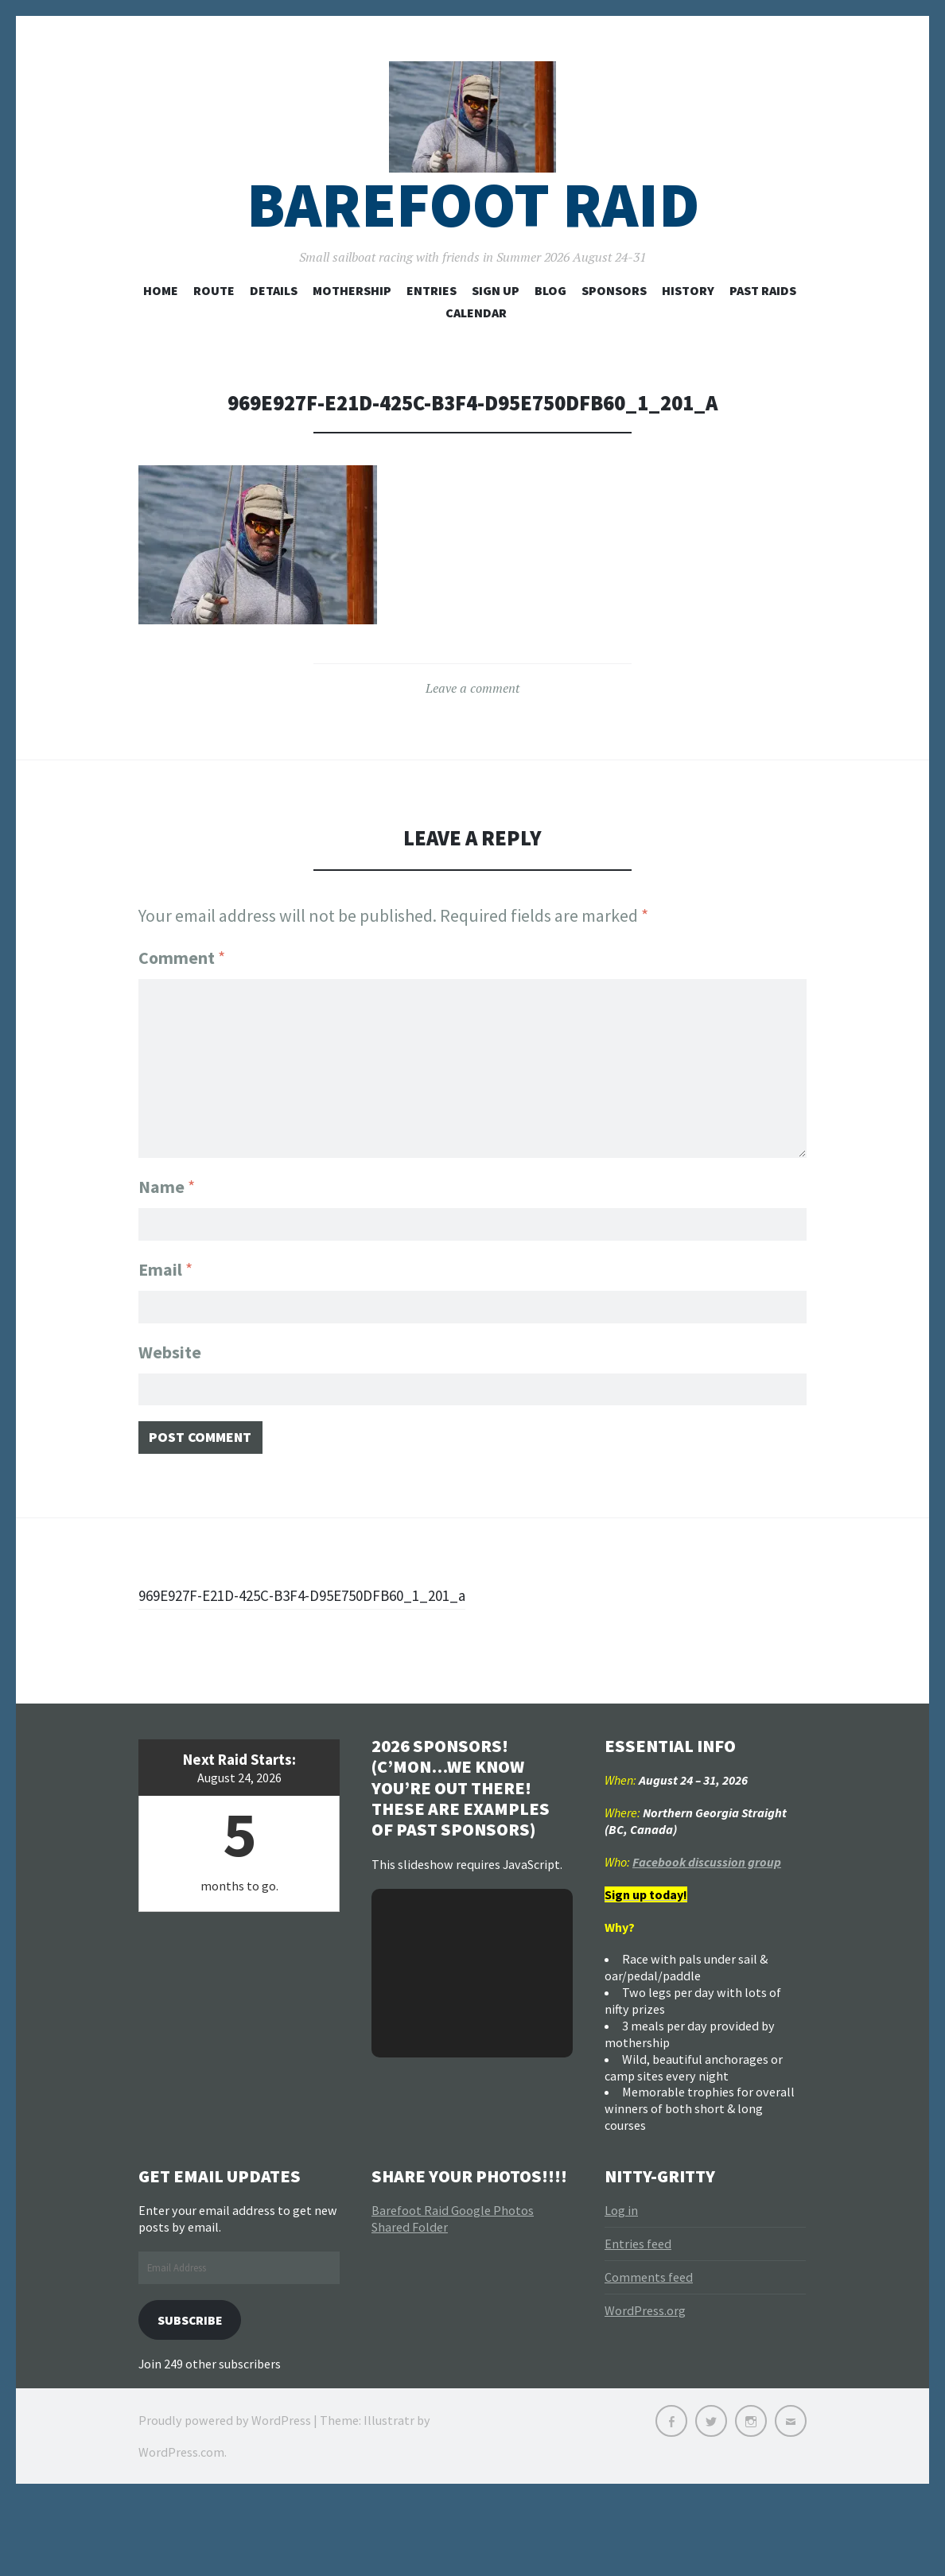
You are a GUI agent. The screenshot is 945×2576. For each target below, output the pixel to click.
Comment (181, 994)
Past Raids (762, 327)
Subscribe (196, 2393)
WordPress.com (181, 2528)
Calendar (476, 349)
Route (214, 327)
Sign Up (495, 327)
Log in (621, 2282)
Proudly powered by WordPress (224, 2496)
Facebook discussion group (706, 1933)
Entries (431, 327)
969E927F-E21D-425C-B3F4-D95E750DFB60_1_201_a (239, 1653)
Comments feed (649, 2349)
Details (274, 327)
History (688, 327)
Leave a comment (472, 724)
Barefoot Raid (473, 241)
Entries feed (638, 2316)
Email (165, 1302)
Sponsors (614, 327)
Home (160, 327)
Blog (550, 327)
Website (169, 1388)
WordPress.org (645, 2383)
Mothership (352, 327)
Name (166, 1215)
